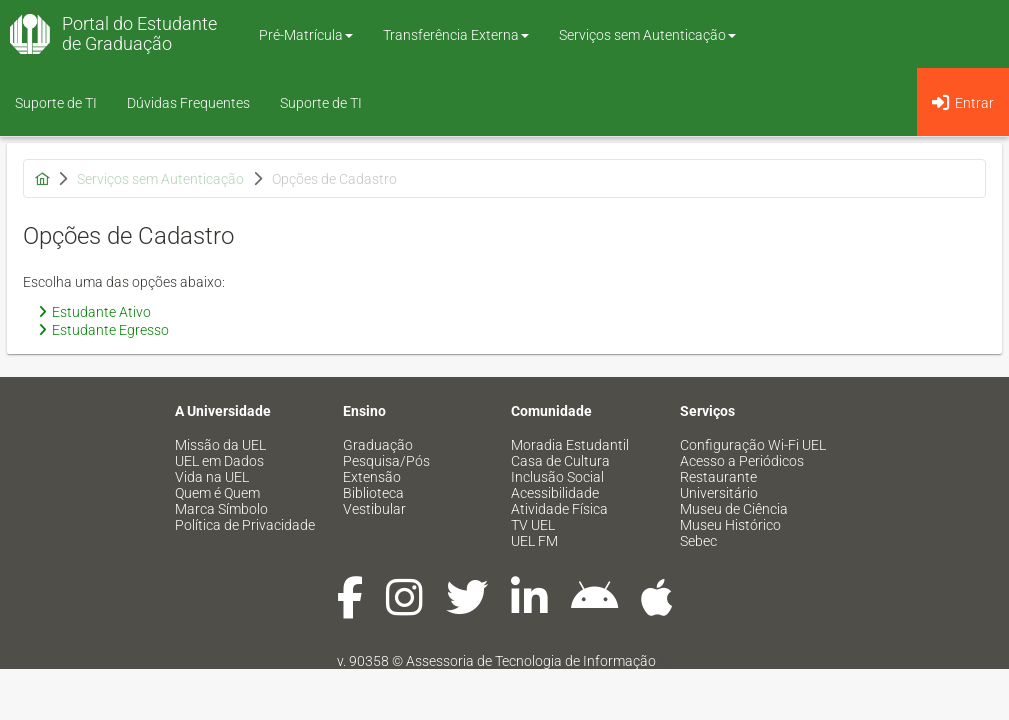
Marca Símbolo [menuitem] (221, 509)
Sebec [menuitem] (698, 541)
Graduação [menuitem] (378, 445)
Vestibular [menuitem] (374, 509)
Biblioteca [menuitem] (373, 493)
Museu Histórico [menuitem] (730, 525)
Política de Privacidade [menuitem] (245, 525)
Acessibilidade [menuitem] (555, 493)
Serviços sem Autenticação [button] (647, 35)
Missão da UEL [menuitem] (220, 445)
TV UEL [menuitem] (533, 525)
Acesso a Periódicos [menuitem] (742, 461)
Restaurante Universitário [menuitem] (719, 485)
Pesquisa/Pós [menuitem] (386, 461)
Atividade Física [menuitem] (559, 509)
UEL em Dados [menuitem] (219, 461)
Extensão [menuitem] (372, 477)
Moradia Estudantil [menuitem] (570, 445)
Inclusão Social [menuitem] (557, 477)
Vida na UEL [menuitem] (212, 477)
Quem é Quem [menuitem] (217, 493)
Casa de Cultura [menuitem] (560, 461)
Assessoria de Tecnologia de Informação (531, 661)
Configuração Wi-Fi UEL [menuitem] (753, 445)
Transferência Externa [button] (456, 35)
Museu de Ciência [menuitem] (734, 509)
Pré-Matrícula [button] (306, 35)
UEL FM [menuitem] (534, 541)
